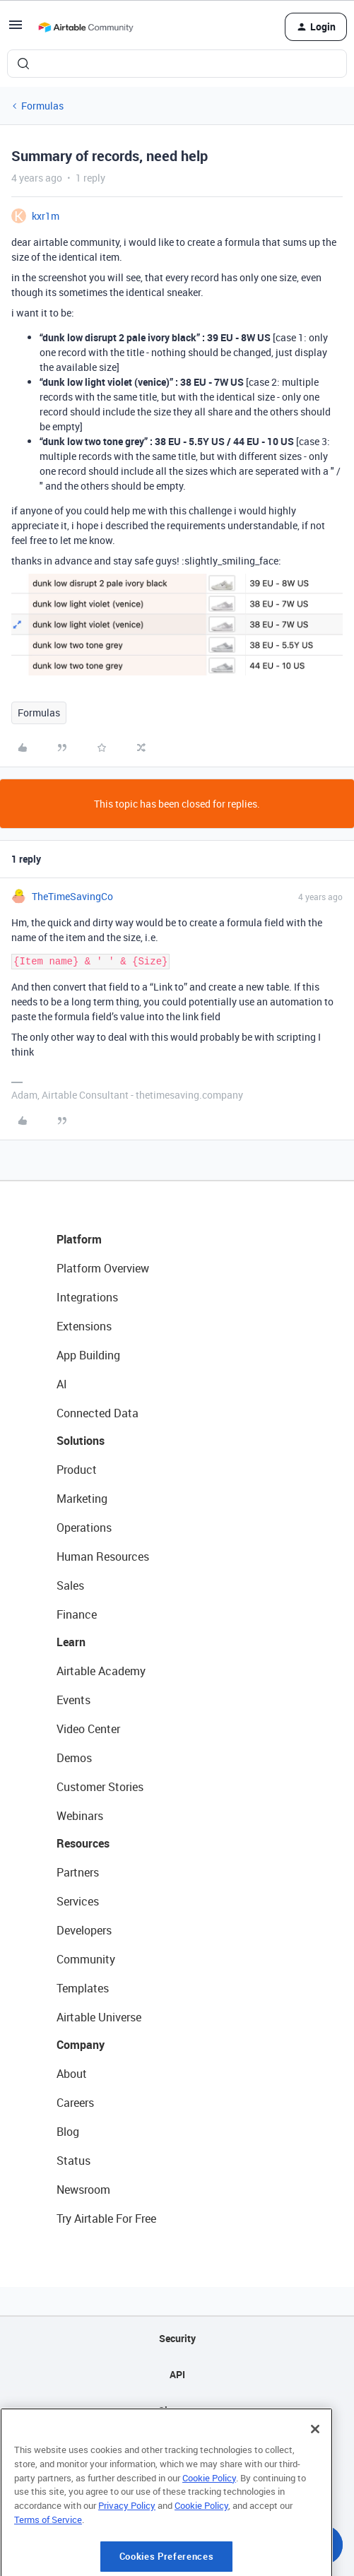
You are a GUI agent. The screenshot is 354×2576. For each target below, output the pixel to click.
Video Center (88, 1729)
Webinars (80, 1816)
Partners (78, 1872)
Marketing (82, 1498)
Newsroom (83, 2189)
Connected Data (97, 1413)
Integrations (87, 1297)
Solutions (81, 1440)
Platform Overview (103, 1268)
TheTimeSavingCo (72, 896)
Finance (77, 1614)
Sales (70, 1585)
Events (73, 1700)
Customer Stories (100, 1787)
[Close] (315, 2470)
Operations (84, 1527)
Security (177, 2338)
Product (77, 1469)
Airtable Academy (101, 1671)
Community (86, 1959)
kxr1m (45, 216)
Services (78, 1901)
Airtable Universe (99, 2017)
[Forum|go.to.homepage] (85, 27)
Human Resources (103, 1556)
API (177, 2374)
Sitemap (177, 2410)
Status (73, 2160)
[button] (15, 29)
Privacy (177, 2446)
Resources (83, 1843)
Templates (83, 1988)
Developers (84, 1930)
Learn (71, 1642)
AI (62, 1384)
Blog (68, 2131)
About (72, 2073)
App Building (88, 1355)
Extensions (84, 1326)
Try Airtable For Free (106, 2218)
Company (81, 2044)
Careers (75, 2102)
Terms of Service (48, 2561)
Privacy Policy (126, 2547)
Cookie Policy (209, 2519)
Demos (74, 1758)
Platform (79, 1239)
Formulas (42, 105)
